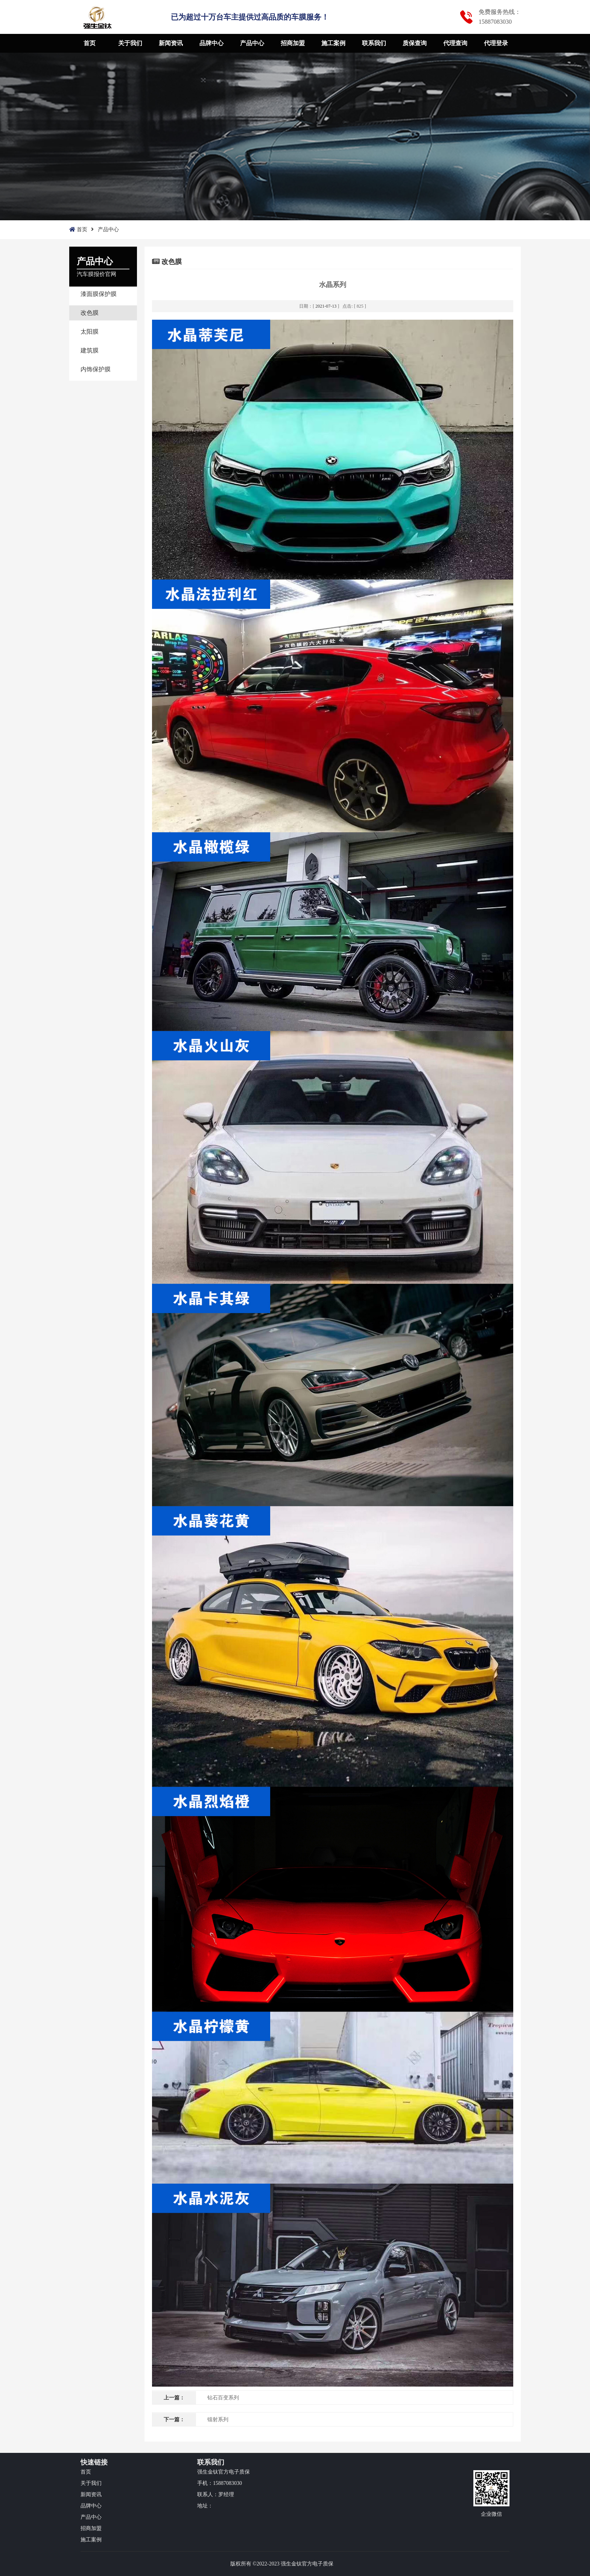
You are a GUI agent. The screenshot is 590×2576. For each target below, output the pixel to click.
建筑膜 (90, 350)
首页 (90, 43)
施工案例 (333, 43)
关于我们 (130, 43)
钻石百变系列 (223, 2398)
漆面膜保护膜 (99, 294)
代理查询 (455, 43)
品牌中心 (211, 43)
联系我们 (374, 43)
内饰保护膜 (96, 369)
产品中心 (252, 43)
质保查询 (415, 43)
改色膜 (90, 313)
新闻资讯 (171, 43)
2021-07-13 (325, 306)
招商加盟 (293, 43)
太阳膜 (90, 331)
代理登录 (496, 43)
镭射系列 (217, 2419)
